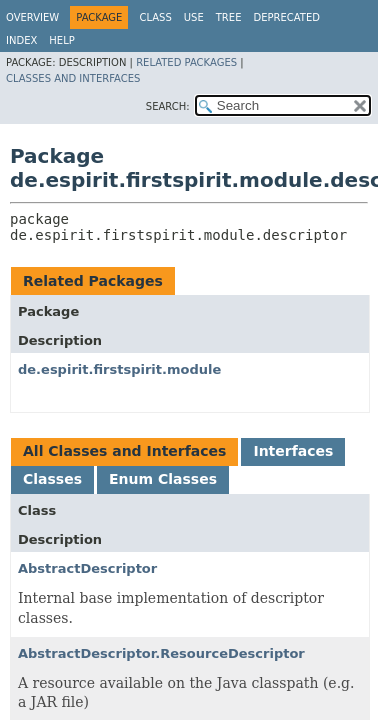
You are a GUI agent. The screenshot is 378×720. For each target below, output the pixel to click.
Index (21, 40)
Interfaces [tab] (293, 451)
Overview (32, 17)
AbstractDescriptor (87, 568)
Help (61, 40)
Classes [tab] (52, 479)
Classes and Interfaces (73, 78)
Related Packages (186, 62)
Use (194, 17)
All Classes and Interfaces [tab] (124, 451)
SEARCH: (168, 106)
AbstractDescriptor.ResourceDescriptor (161, 653)
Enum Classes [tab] (163, 479)
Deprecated (286, 17)
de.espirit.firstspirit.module (119, 369)
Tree (229, 17)
